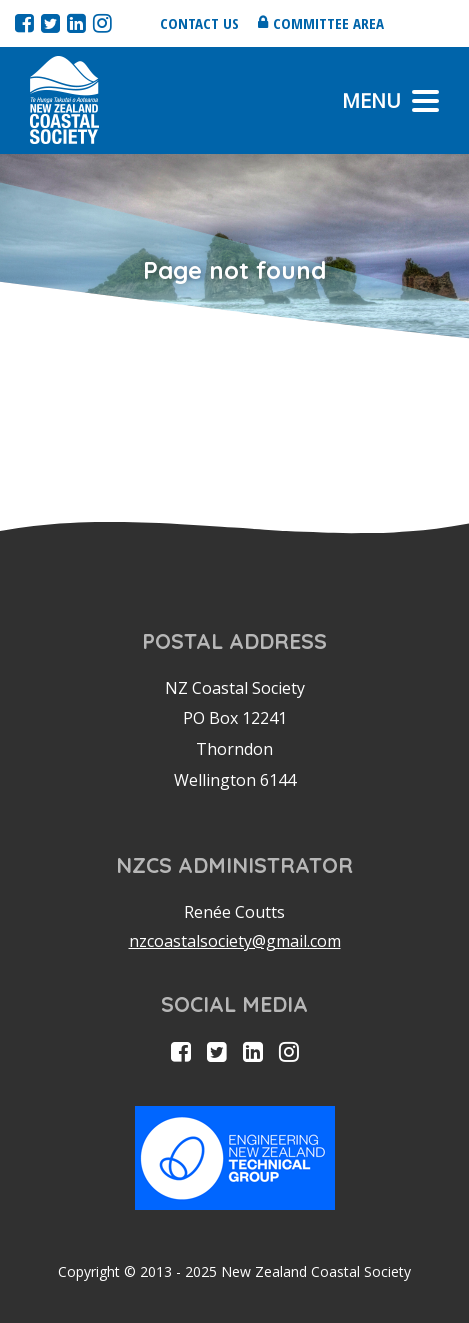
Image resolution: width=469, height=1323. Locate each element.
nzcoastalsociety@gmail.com (235, 941)
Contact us (199, 23)
